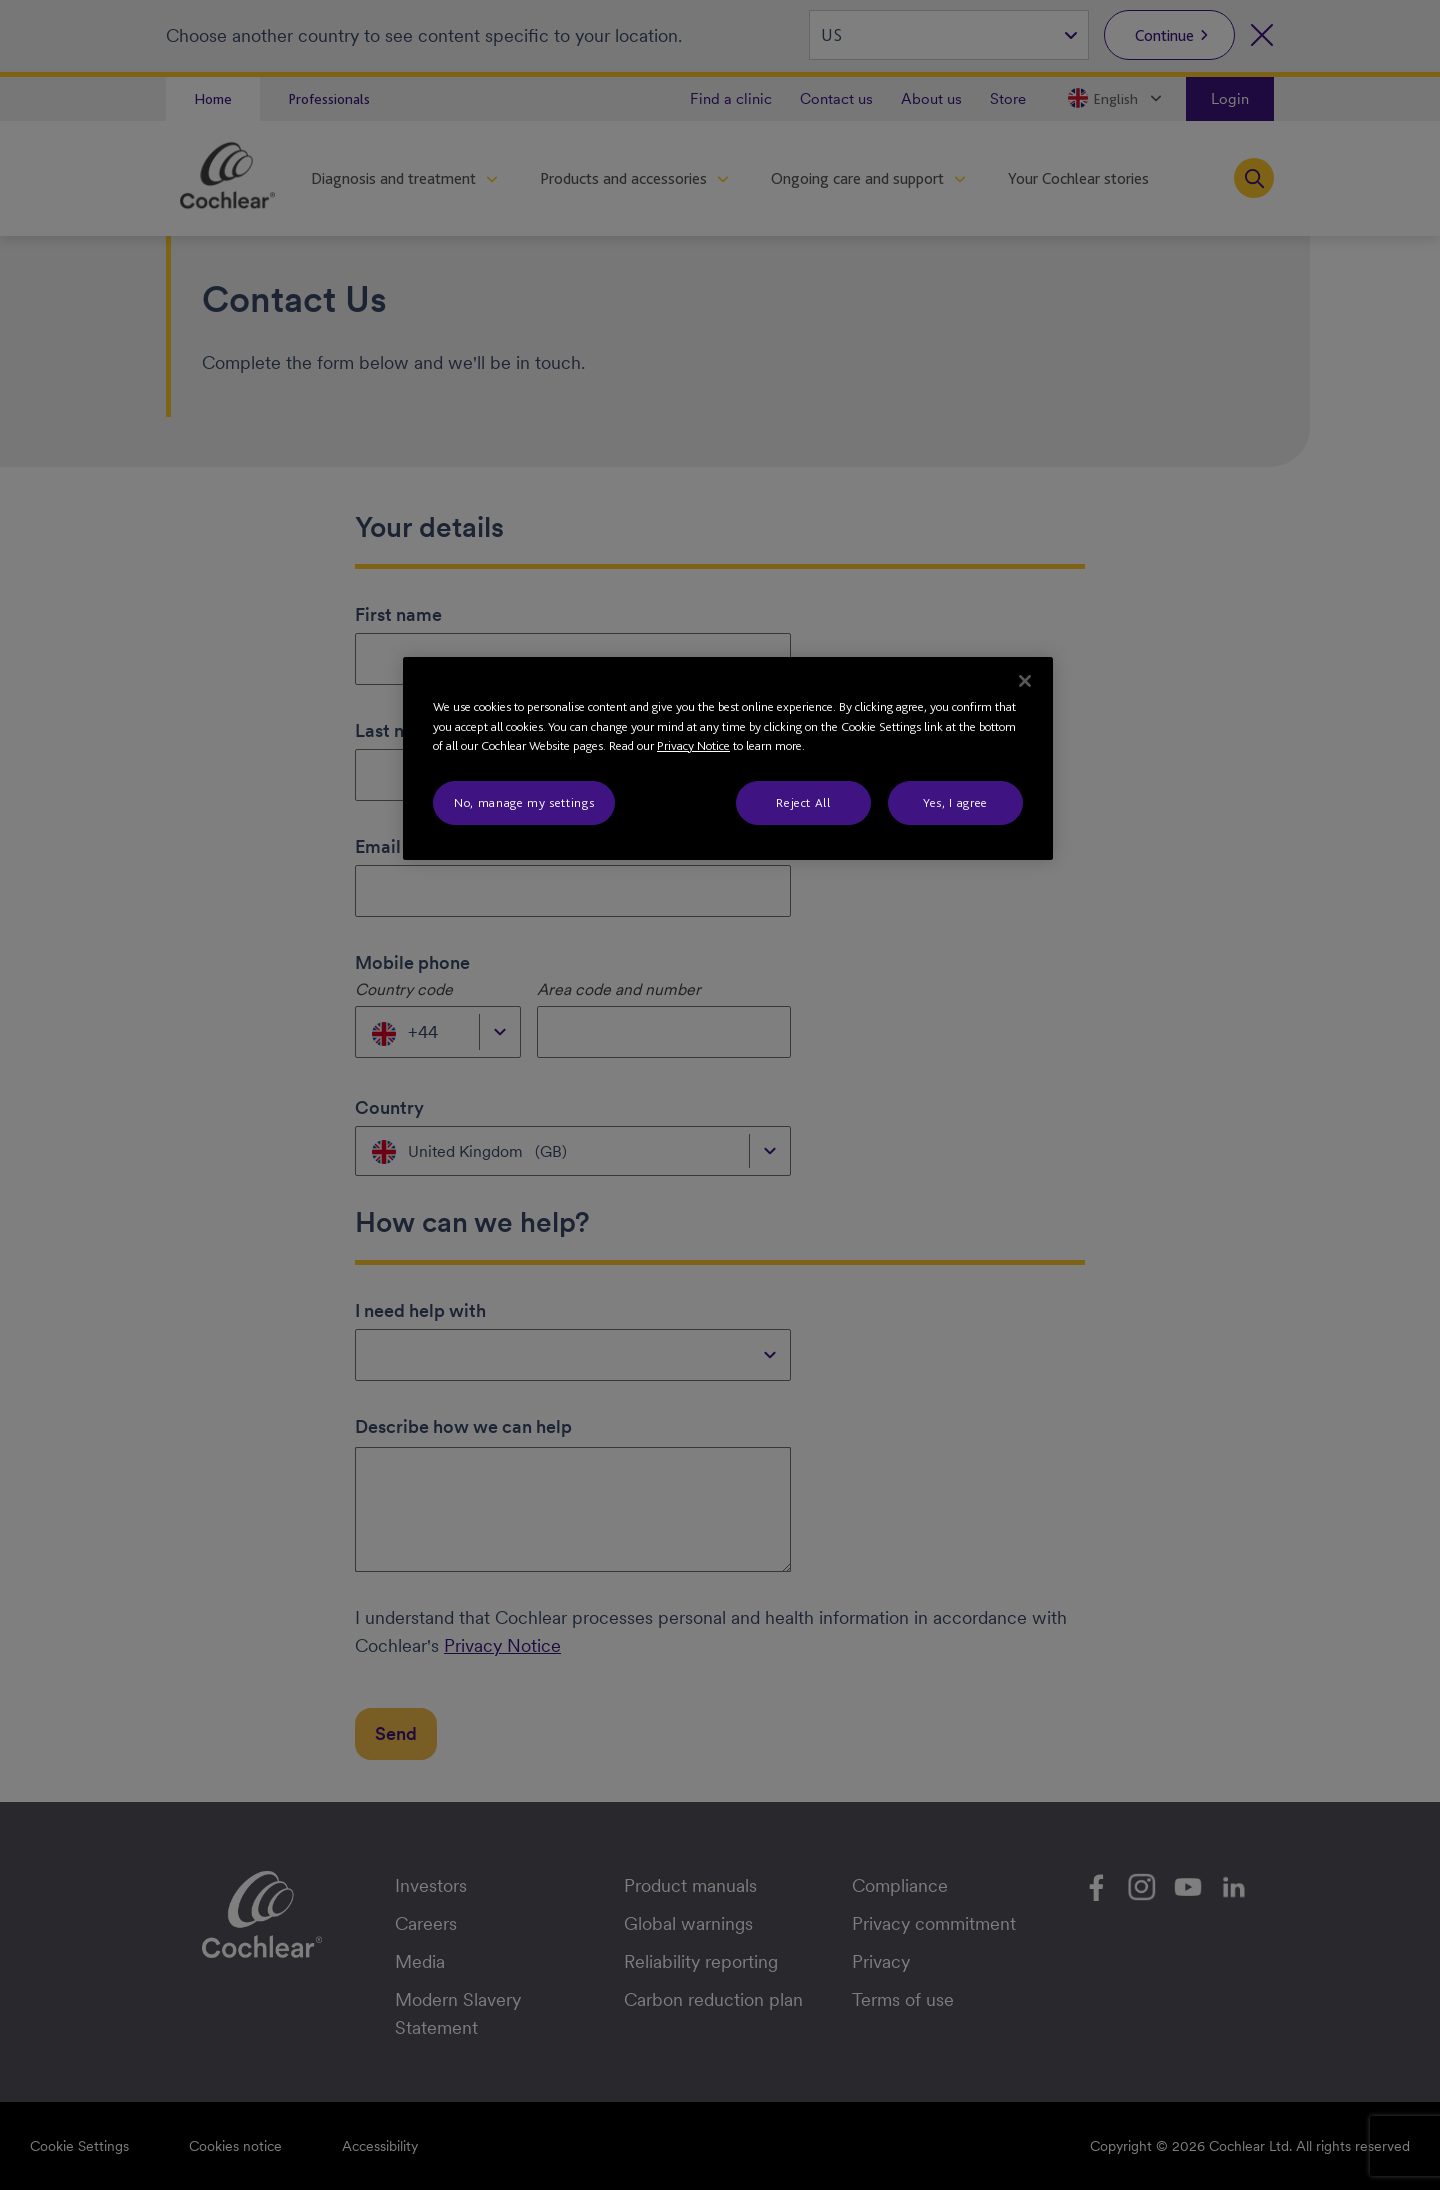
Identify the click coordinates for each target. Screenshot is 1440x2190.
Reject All (803, 802)
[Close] (1025, 681)
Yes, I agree (955, 802)
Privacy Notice (693, 745)
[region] (728, 758)
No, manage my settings (524, 802)
